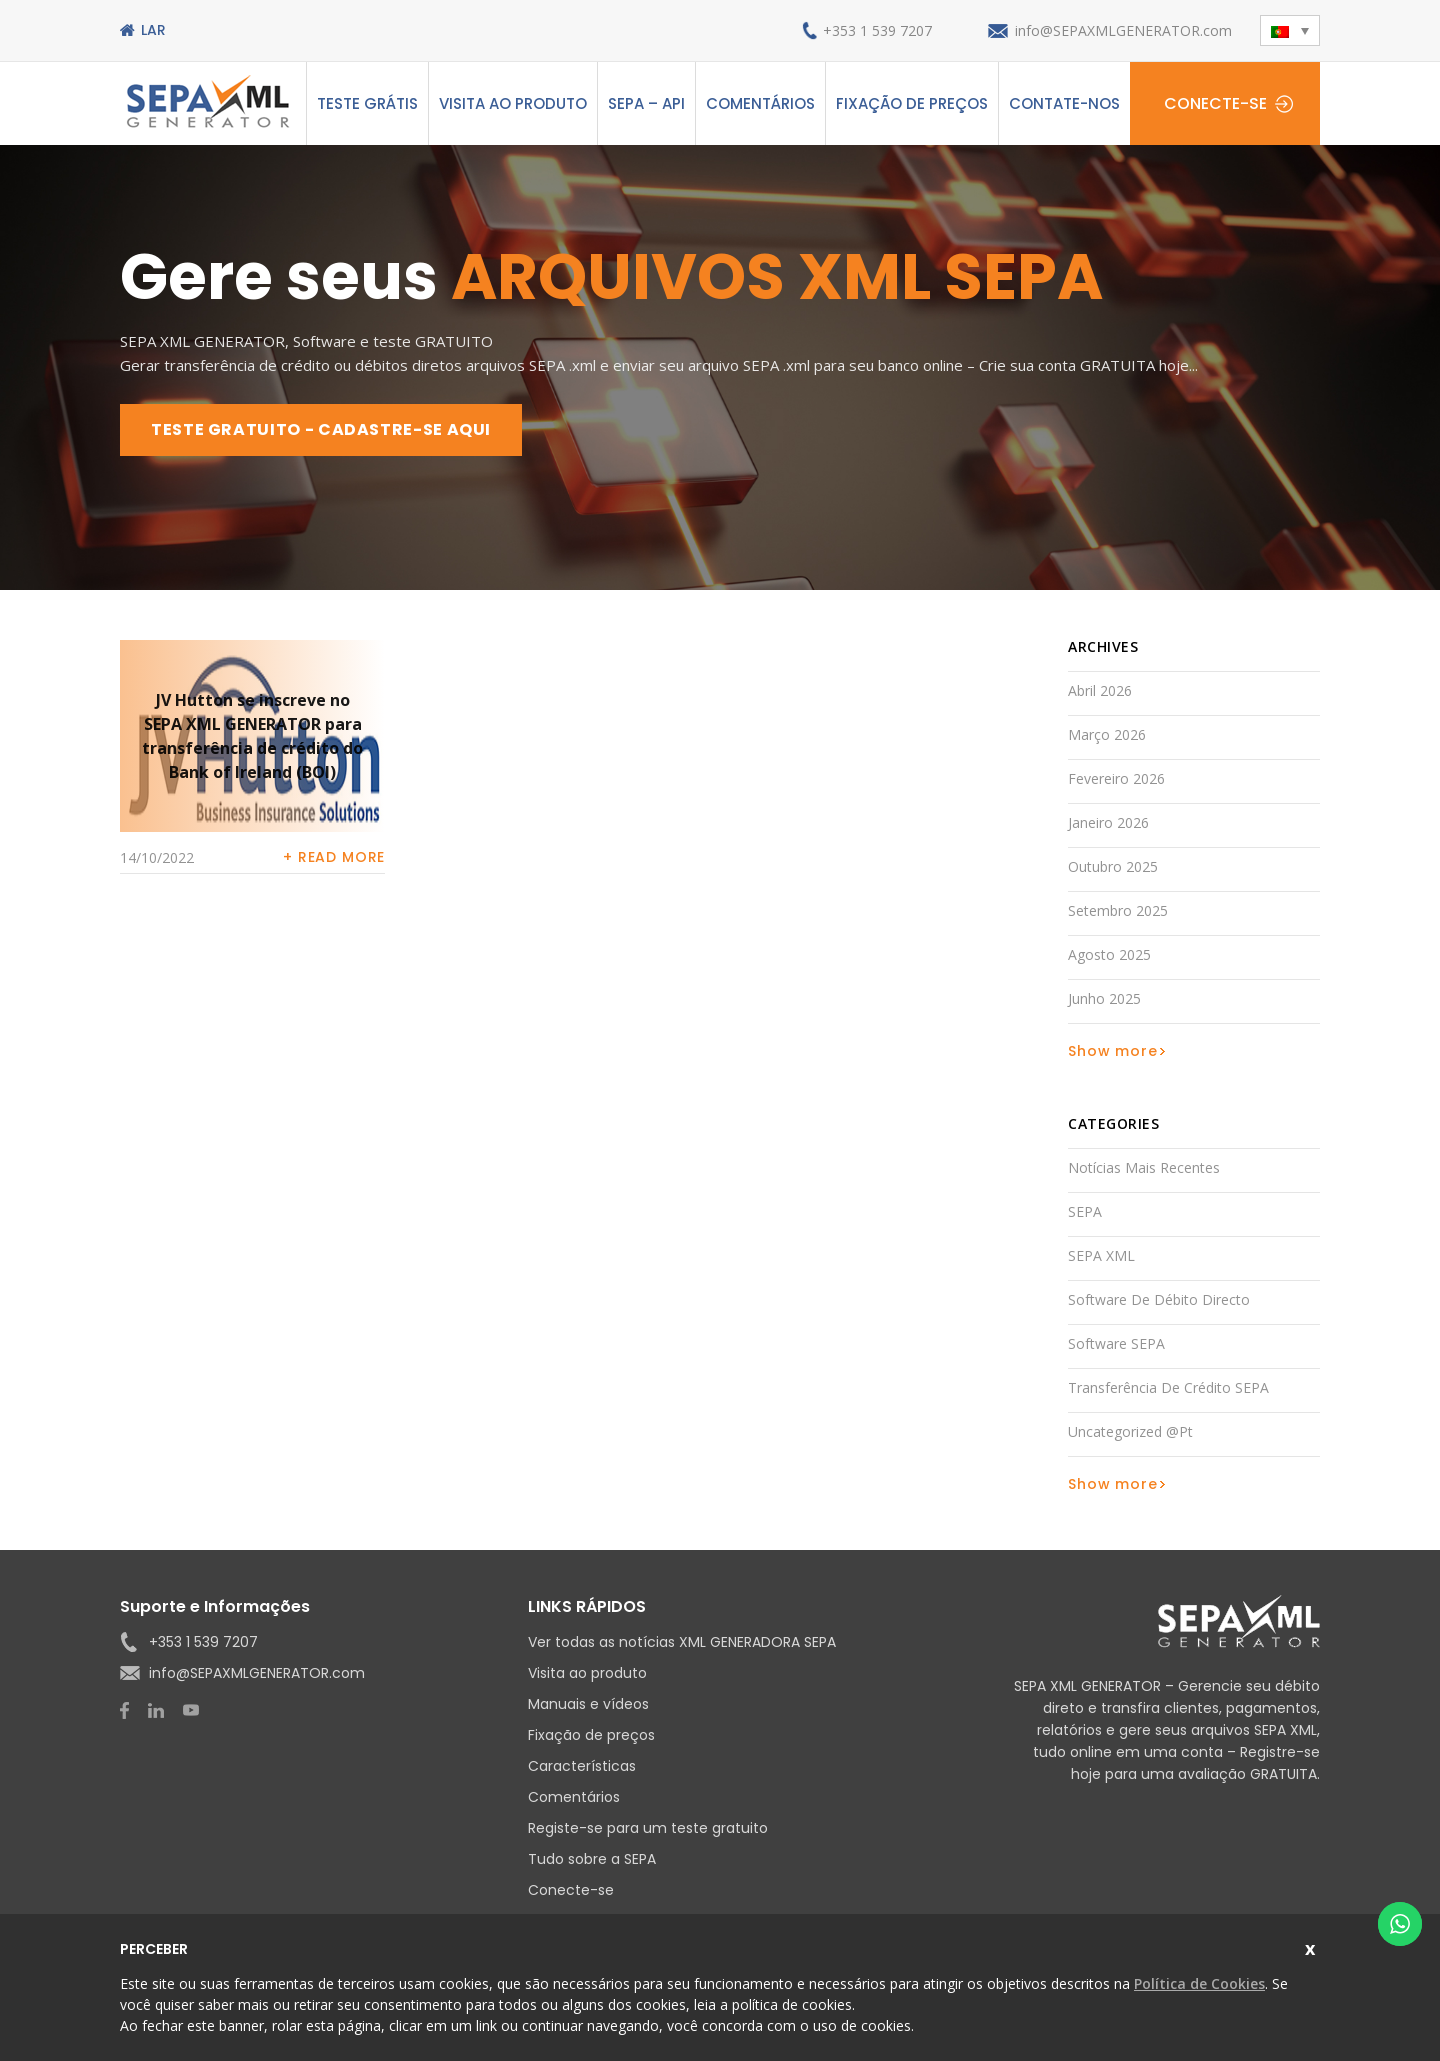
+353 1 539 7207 (877, 30)
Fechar (1312, 1946)
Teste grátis (367, 103)
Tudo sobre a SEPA (592, 1859)
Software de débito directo (1159, 1299)
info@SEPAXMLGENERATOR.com (1123, 30)
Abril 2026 (1100, 690)
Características (582, 1766)
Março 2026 (1107, 734)
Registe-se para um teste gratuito (648, 1828)
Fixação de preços (912, 103)
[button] (1290, 30)
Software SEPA (1116, 1343)
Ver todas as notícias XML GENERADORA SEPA (682, 1642)
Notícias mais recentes (1144, 1167)
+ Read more (334, 857)
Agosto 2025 (1109, 954)
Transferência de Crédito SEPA (1168, 1387)
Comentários (760, 103)
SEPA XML (1101, 1255)
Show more (1113, 1051)
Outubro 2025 (1113, 866)
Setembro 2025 (1118, 910)
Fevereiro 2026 (1116, 778)
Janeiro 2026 (1108, 822)
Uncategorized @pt (1130, 1431)
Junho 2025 (1104, 998)
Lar (153, 30)
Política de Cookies (1199, 1983)
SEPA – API (646, 103)
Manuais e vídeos (588, 1704)
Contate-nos (1064, 103)
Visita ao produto (513, 103)
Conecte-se (1215, 103)
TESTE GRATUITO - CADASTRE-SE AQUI (321, 429)
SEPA (1085, 1211)
